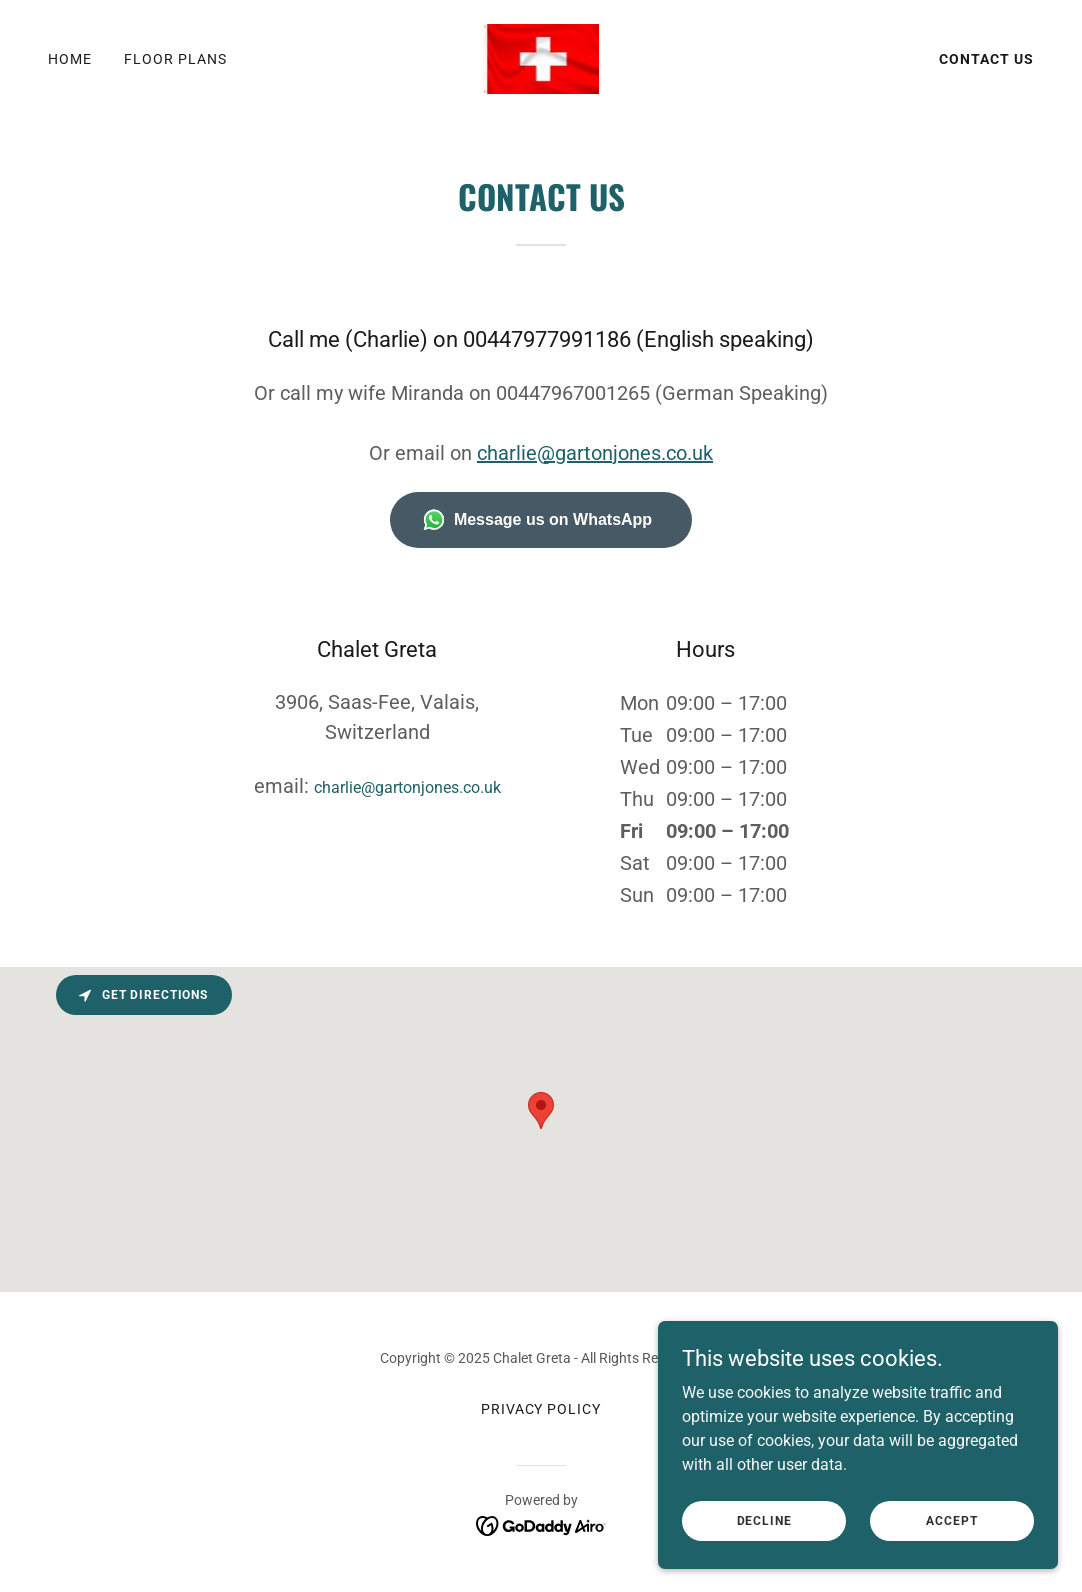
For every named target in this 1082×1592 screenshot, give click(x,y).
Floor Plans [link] (175, 59)
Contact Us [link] (986, 59)
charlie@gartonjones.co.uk (595, 453)
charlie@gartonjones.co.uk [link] (407, 787)
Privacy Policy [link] (541, 1409)
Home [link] (70, 59)
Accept (951, 1520)
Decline (764, 1520)
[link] (541, 57)
